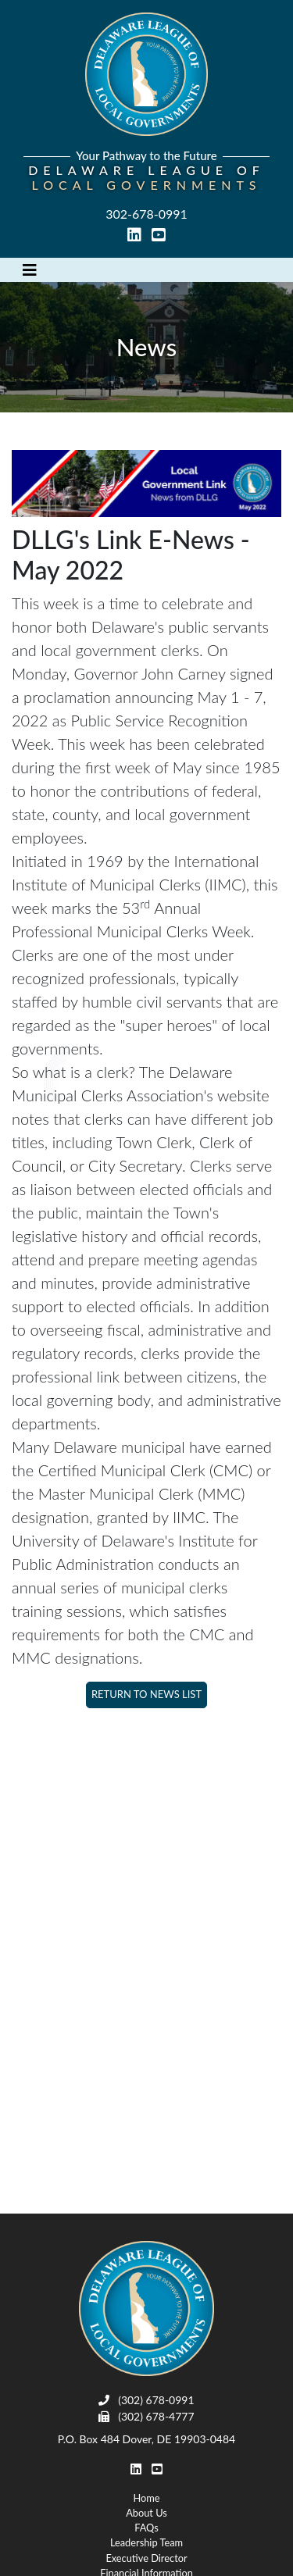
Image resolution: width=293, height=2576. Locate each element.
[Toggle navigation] (30, 270)
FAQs (146, 2527)
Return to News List (146, 1694)
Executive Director (146, 2558)
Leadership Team (146, 2542)
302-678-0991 (146, 213)
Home (146, 2498)
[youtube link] (159, 235)
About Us (146, 2512)
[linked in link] (136, 235)
